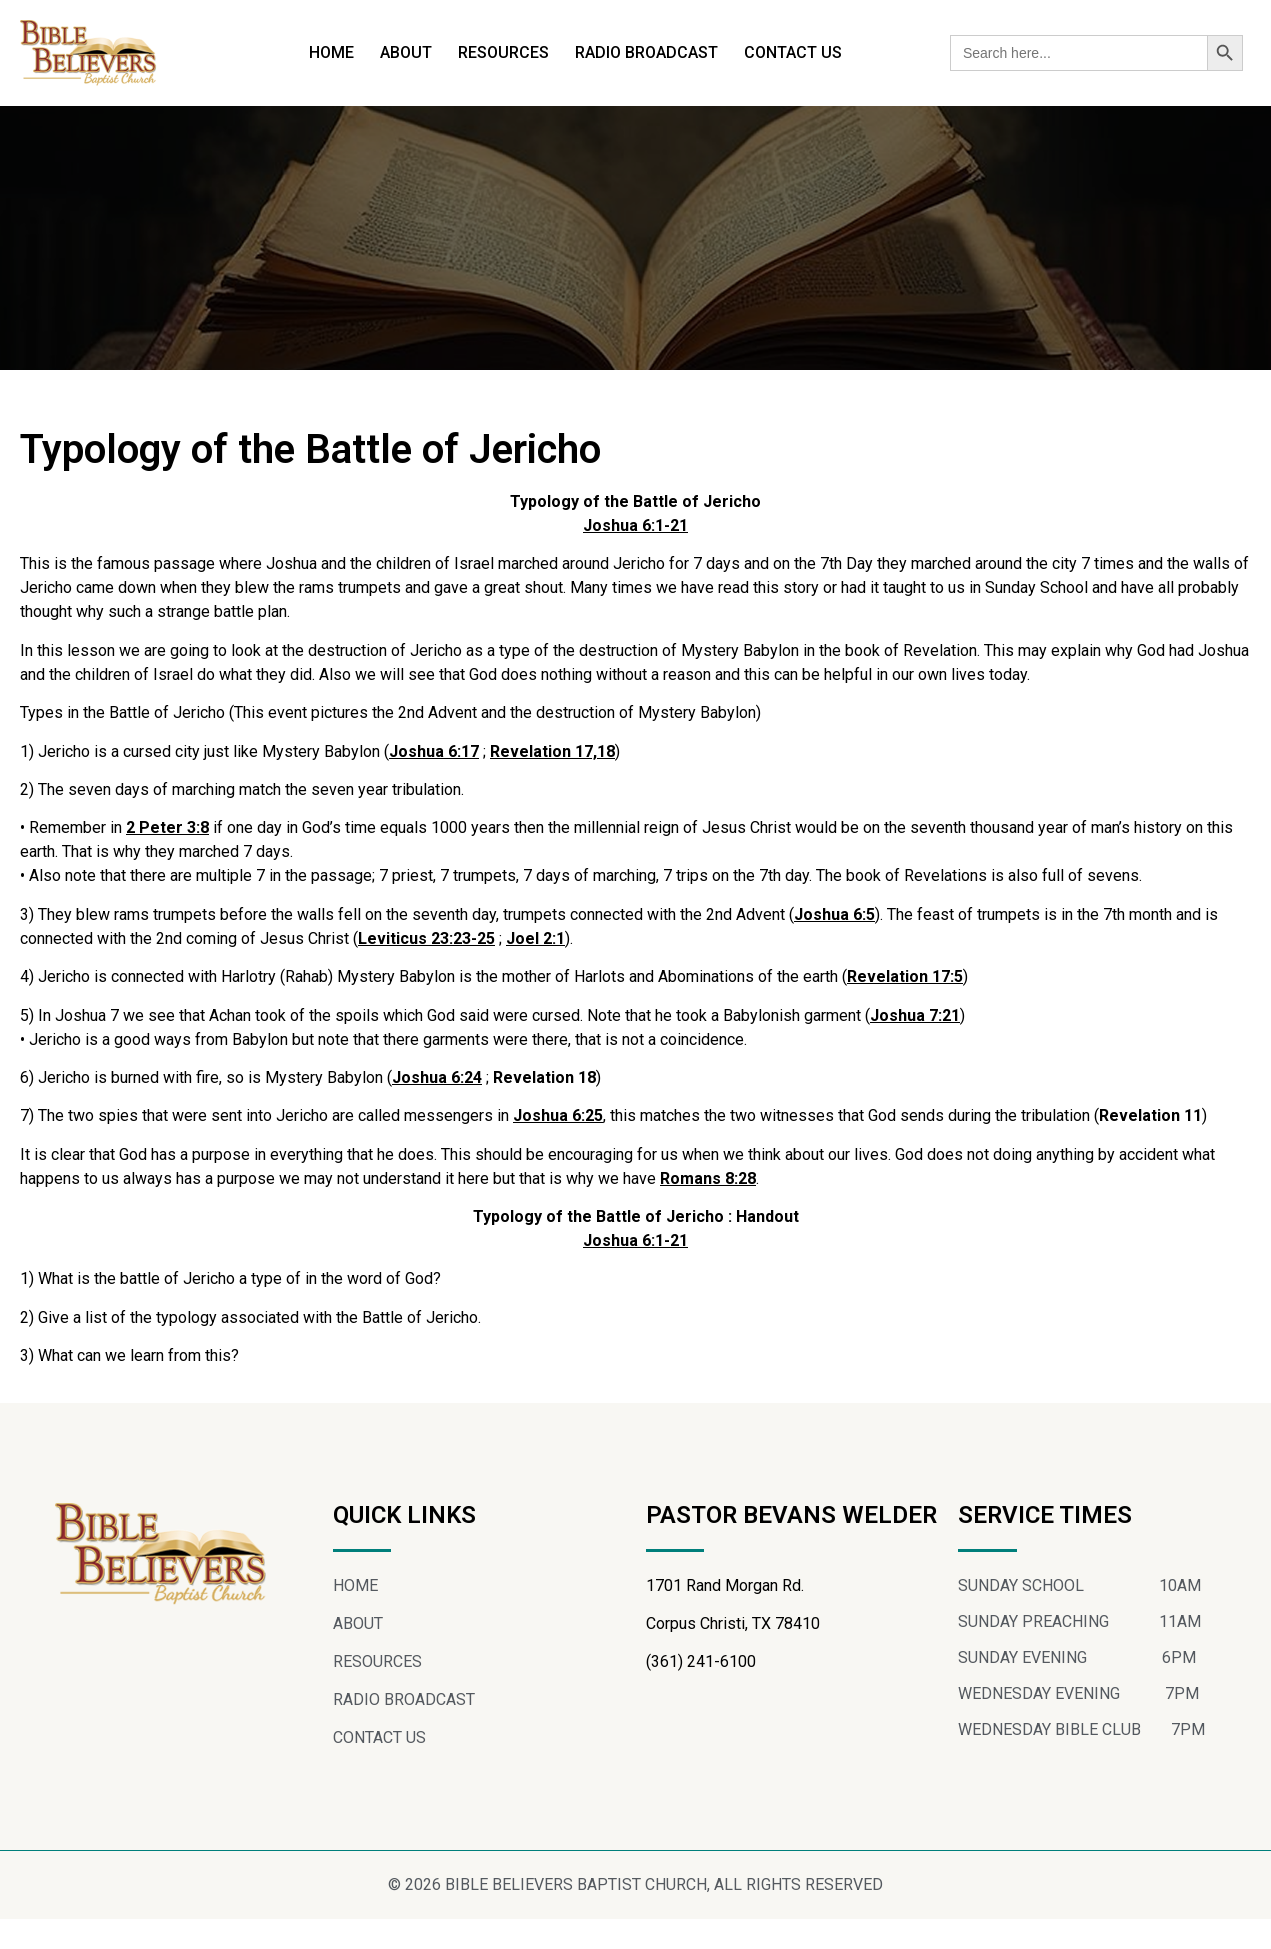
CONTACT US (793, 52)
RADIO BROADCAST (646, 52)
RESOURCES (503, 52)
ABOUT (406, 52)
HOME (331, 52)
